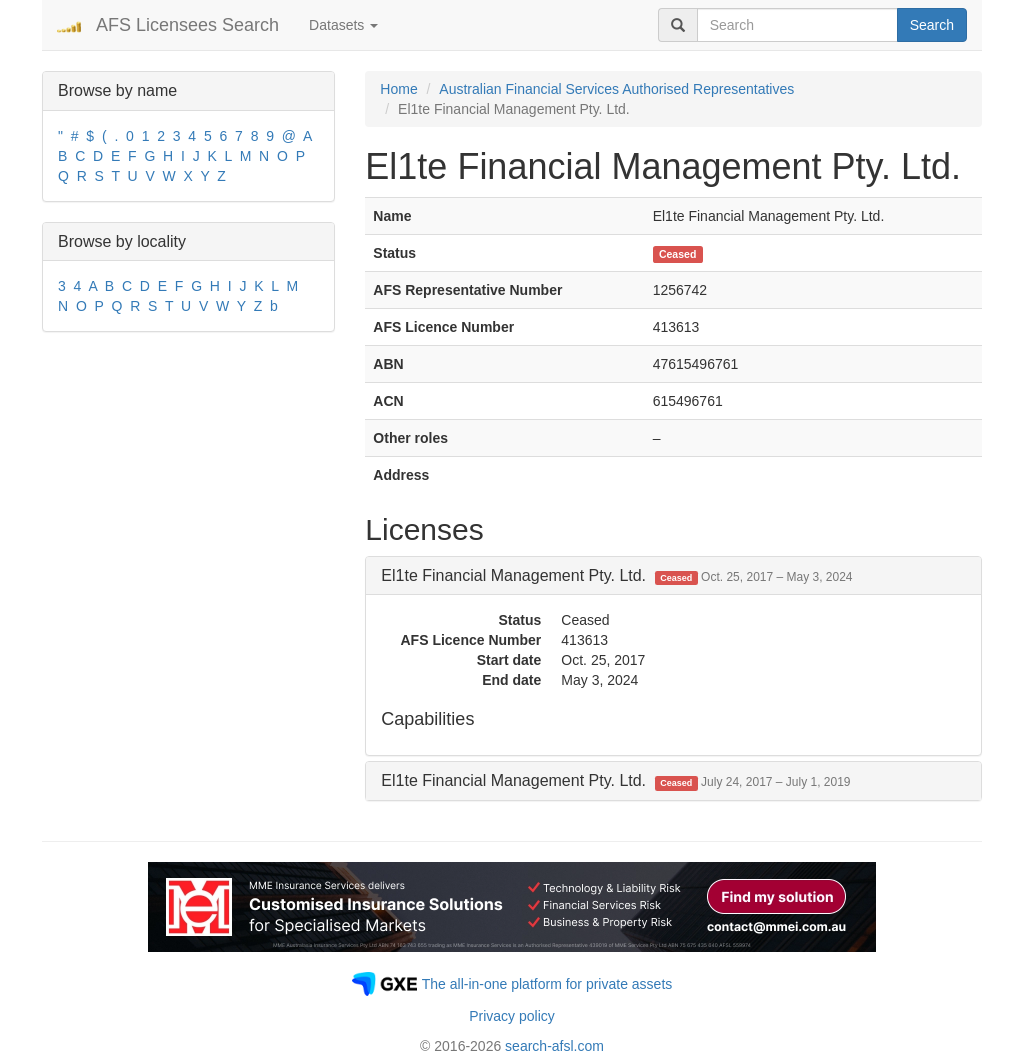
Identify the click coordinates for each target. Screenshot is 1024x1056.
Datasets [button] (343, 25)
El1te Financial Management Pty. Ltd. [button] (616, 575)
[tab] (673, 576)
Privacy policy (512, 1016)
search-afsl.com (554, 1046)
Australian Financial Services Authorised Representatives (616, 89)
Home (398, 89)
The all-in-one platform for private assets (547, 984)
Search (932, 25)
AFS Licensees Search (187, 25)
